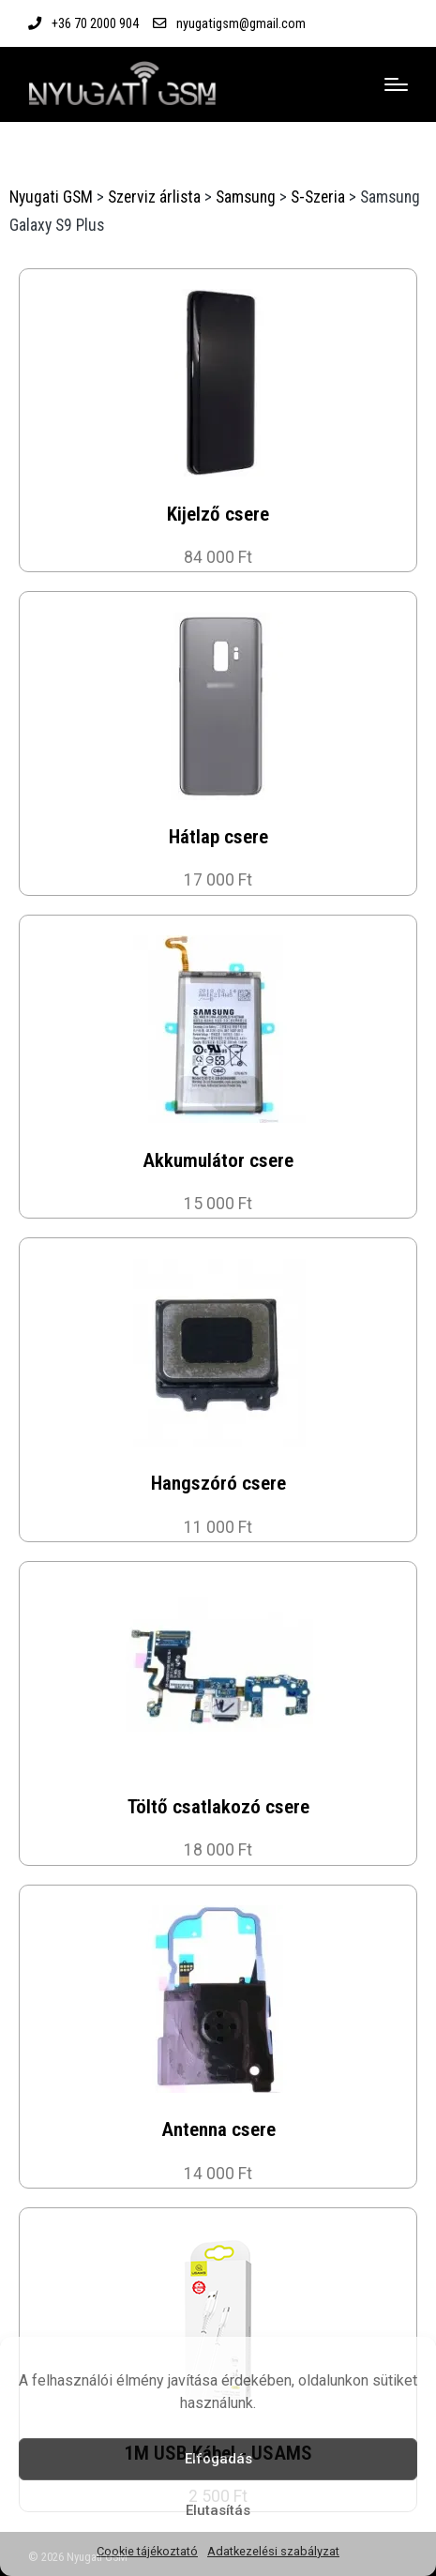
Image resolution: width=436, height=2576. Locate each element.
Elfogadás (218, 2458)
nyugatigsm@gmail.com (241, 23)
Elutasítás (218, 2510)
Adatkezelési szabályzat (273, 2551)
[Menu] (396, 84)
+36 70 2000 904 (95, 23)
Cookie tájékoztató (147, 2551)
